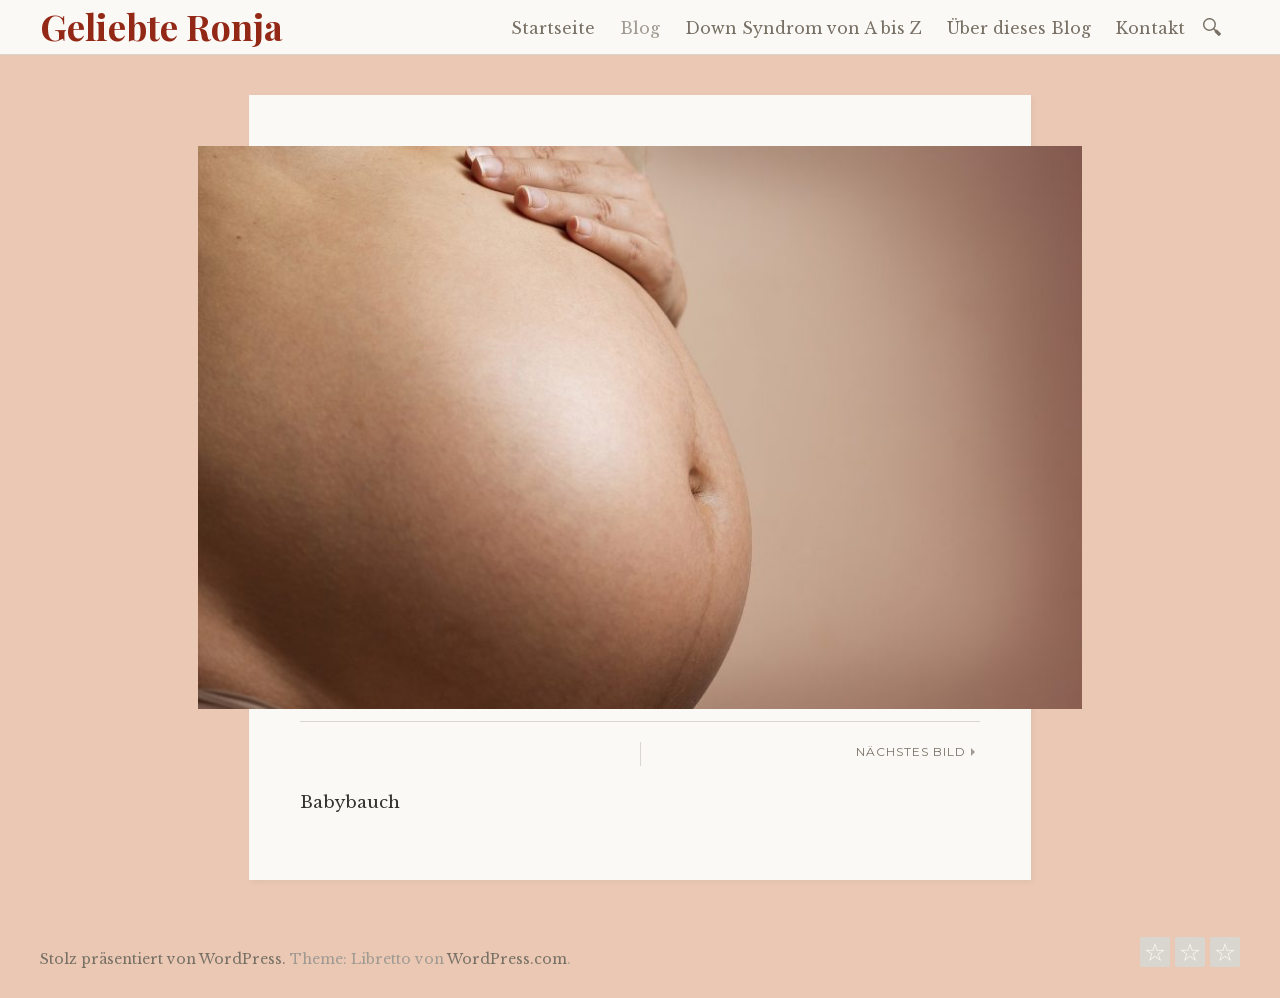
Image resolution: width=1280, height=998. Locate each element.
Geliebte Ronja (161, 26)
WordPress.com (507, 959)
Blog (640, 28)
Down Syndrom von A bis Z (803, 28)
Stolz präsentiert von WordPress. (163, 959)
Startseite (553, 28)
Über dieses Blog (1019, 28)
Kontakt (1150, 28)
